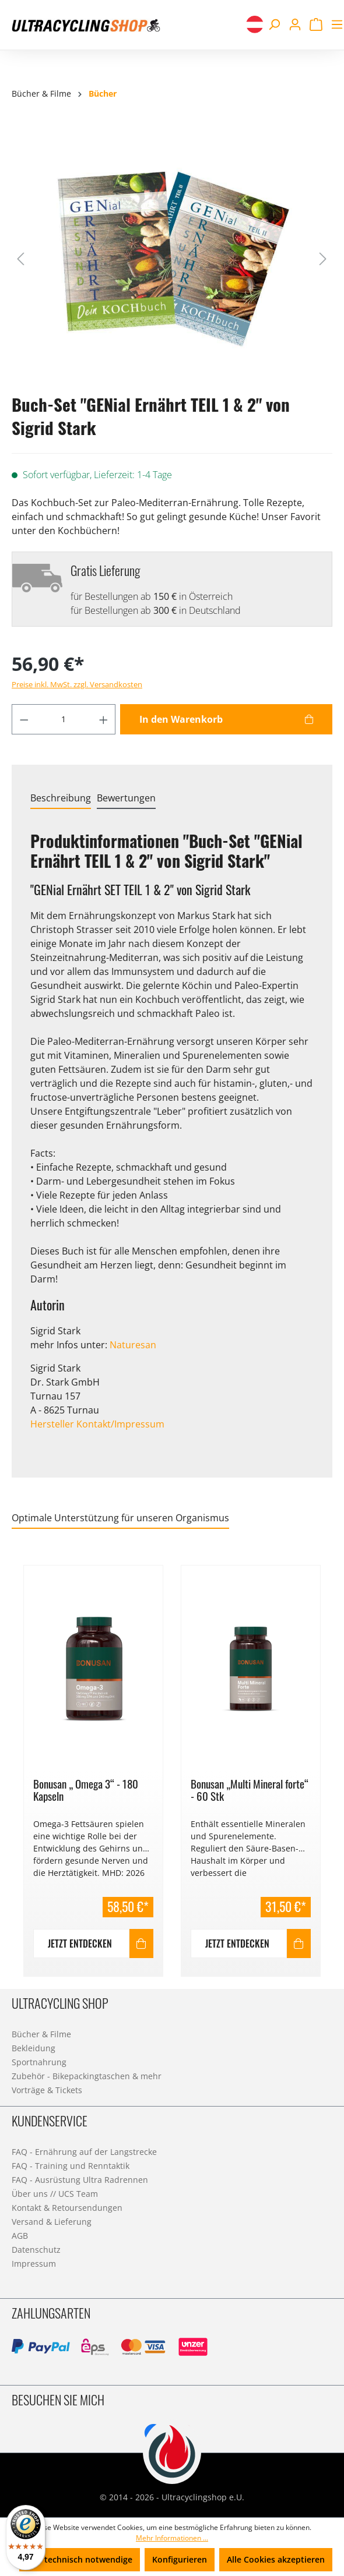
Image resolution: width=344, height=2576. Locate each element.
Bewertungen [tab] (126, 797)
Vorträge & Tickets (47, 2090)
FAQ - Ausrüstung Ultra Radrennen (80, 2179)
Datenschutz (36, 2249)
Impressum (34, 2263)
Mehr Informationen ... (172, 2538)
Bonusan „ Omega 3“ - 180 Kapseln (85, 1789)
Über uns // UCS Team (55, 2193)
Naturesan (133, 1344)
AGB (20, 2235)
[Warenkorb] (316, 24)
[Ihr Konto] (295, 24)
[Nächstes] (323, 258)
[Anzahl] (64, 719)
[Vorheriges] (20, 258)
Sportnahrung (39, 2062)
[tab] (60, 798)
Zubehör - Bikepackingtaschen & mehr (87, 2076)
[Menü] (335, 24)
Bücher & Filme (41, 2034)
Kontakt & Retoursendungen (67, 2207)
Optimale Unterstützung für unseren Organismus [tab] (120, 1517)
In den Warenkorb (181, 719)
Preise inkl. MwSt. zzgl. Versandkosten (77, 684)
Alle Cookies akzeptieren (276, 2559)
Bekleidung (33, 2048)
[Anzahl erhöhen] (104, 719)
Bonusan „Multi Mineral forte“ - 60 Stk (249, 1789)
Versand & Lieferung (52, 2221)
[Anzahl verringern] (24, 719)
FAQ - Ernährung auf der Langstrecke (84, 2151)
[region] (172, 1764)
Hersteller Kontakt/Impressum (97, 1424)
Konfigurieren (179, 2559)
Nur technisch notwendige (79, 2559)
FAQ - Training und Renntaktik (70, 2165)
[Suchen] (274, 24)
